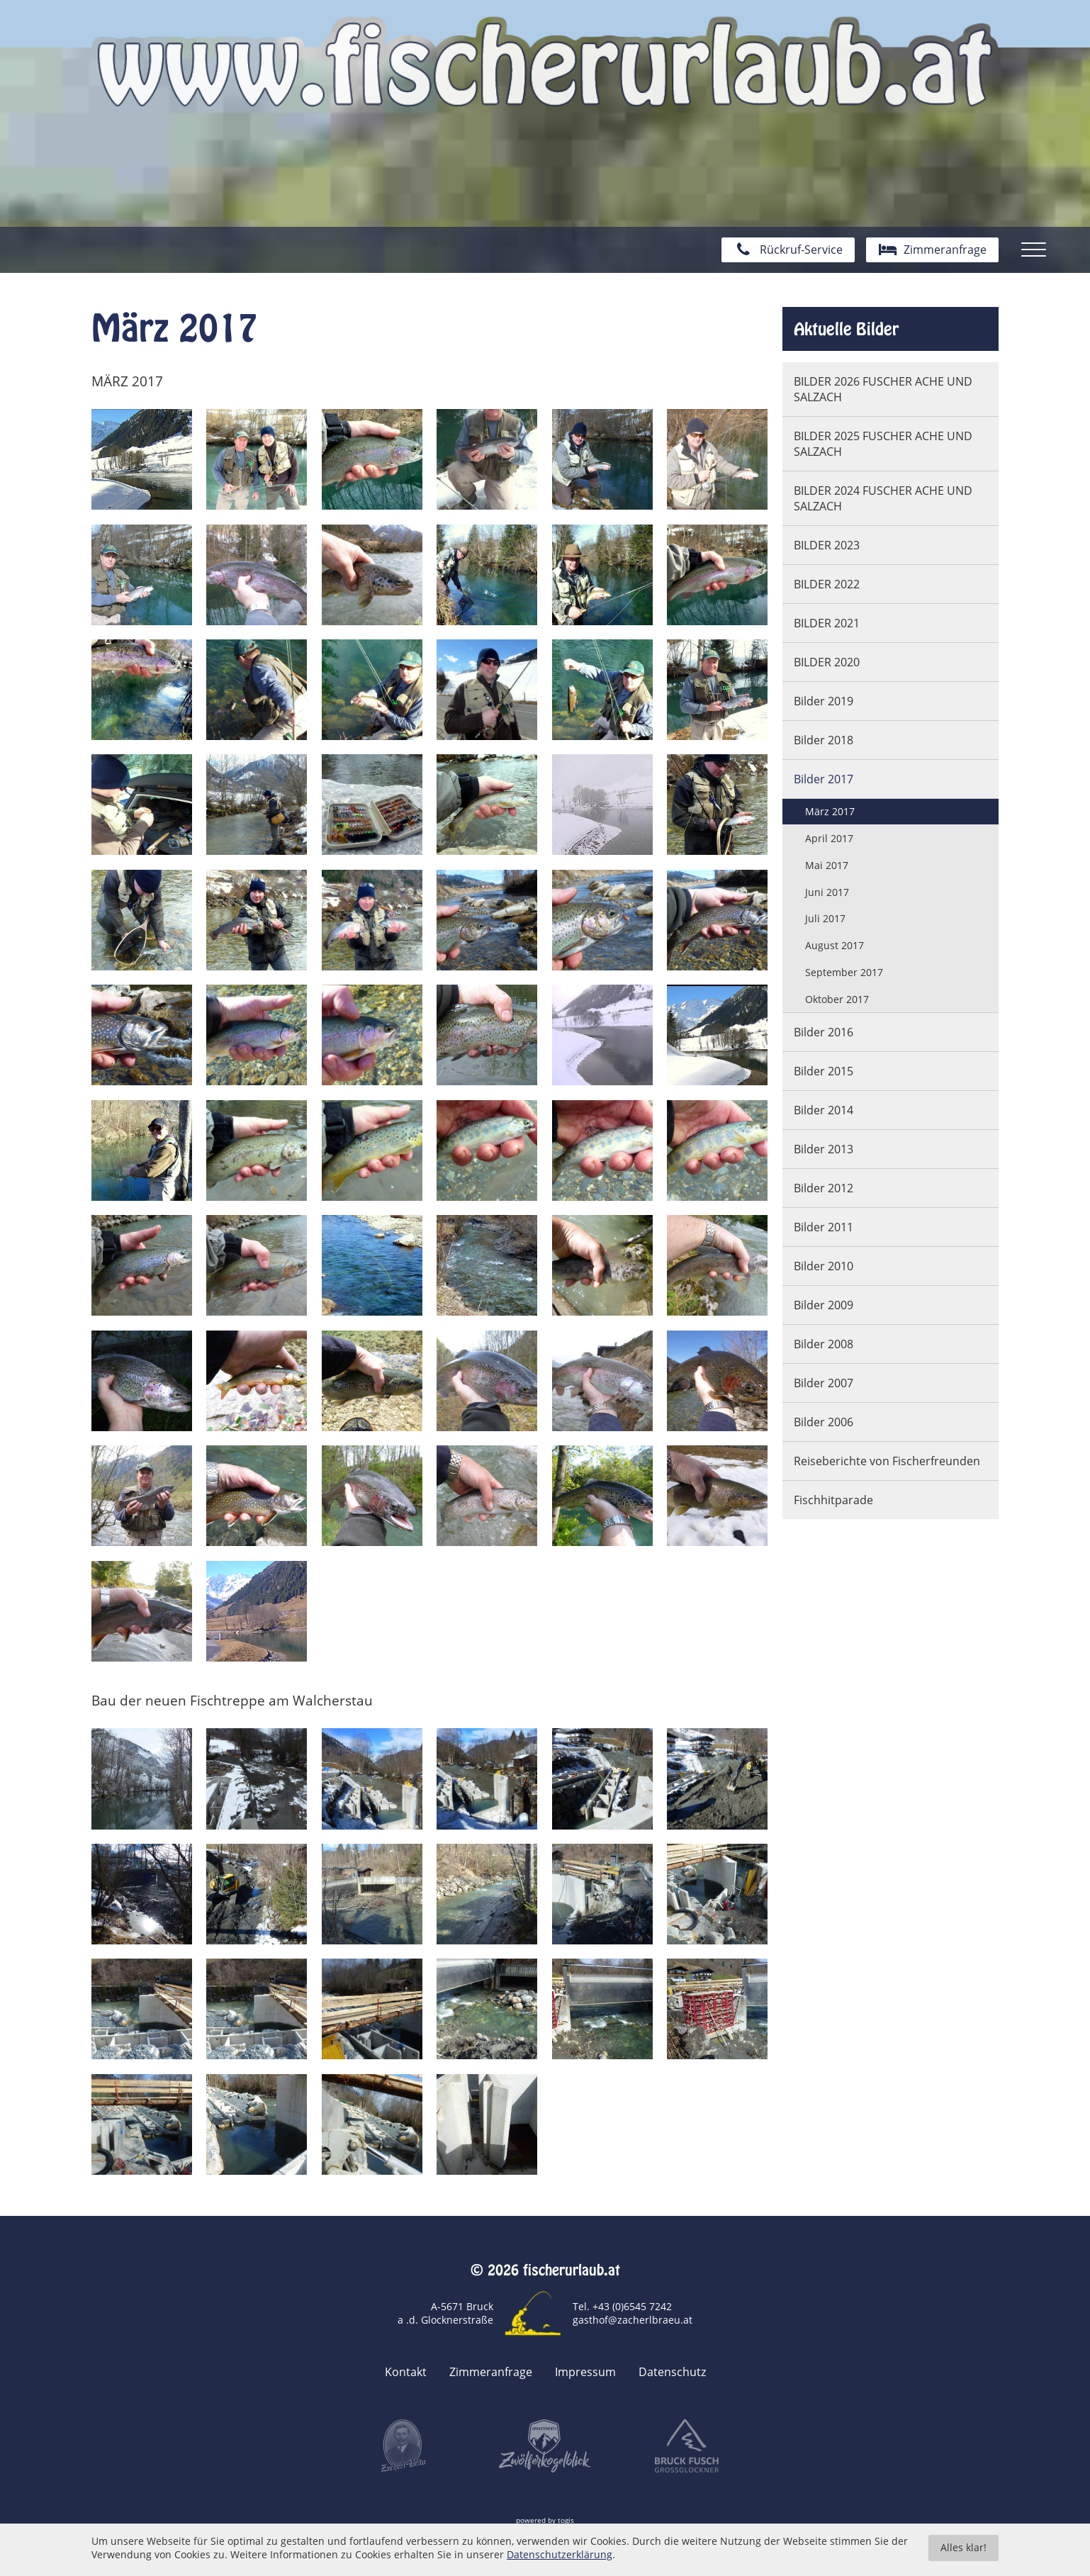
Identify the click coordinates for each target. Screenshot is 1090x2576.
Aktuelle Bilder (846, 329)
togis (566, 2520)
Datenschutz (672, 2372)
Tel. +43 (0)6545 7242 (622, 2306)
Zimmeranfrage (490, 2372)
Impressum (585, 2372)
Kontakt (406, 2372)
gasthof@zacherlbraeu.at (632, 2319)
